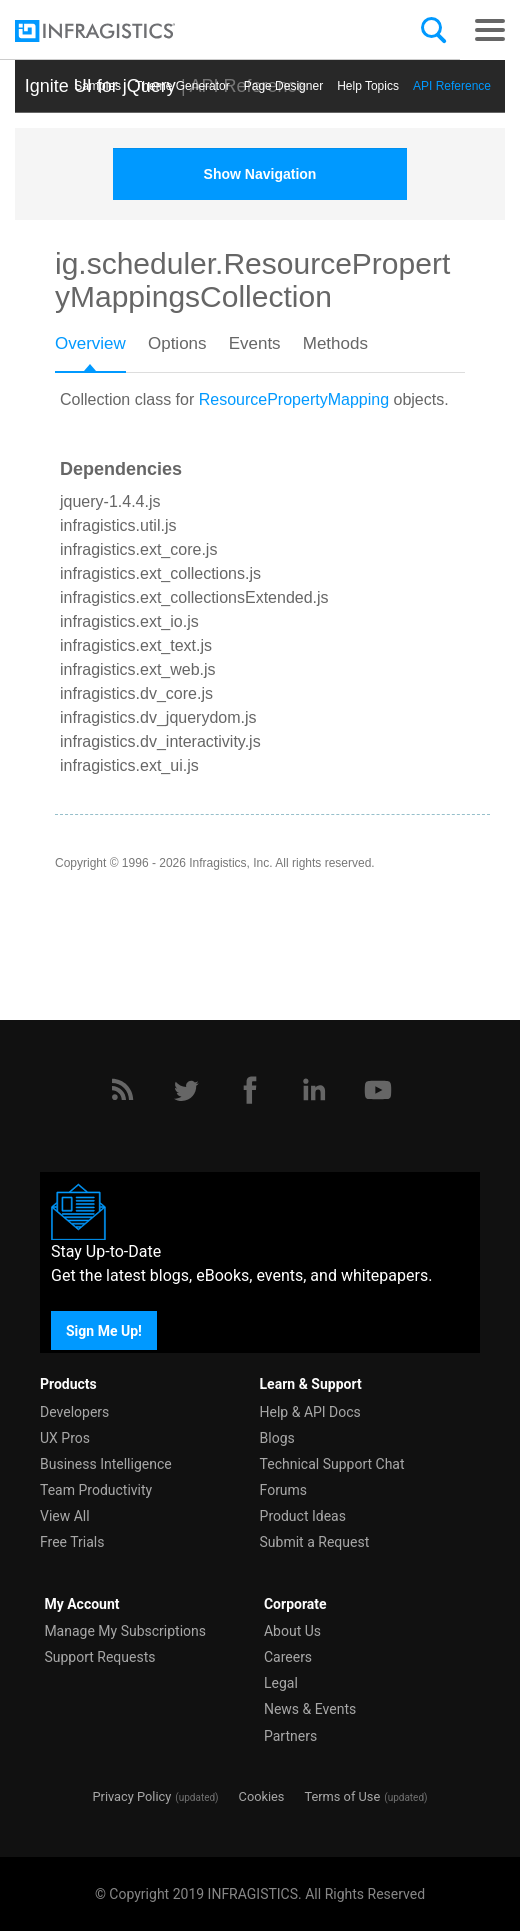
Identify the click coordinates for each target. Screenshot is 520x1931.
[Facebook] (250, 1090)
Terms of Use (342, 1796)
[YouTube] (378, 1090)
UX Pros (65, 1438)
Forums (284, 1490)
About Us (292, 1631)
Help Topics (368, 86)
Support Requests (99, 1657)
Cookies (262, 1796)
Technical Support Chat (332, 1464)
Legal (281, 1683)
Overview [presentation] (90, 343)
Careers (288, 1657)
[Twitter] (186, 1090)
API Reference (452, 86)
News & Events (310, 1709)
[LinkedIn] (314, 1090)
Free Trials (72, 1542)
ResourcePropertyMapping (294, 399)
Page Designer (283, 86)
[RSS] (122, 1090)
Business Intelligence (106, 1464)
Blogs (277, 1438)
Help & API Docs (310, 1412)
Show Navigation (260, 174)
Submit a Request (315, 1542)
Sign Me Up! (104, 1330)
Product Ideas (303, 1516)
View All (65, 1516)
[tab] (101, 350)
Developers (74, 1412)
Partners (290, 1736)
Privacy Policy (131, 1796)
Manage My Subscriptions (125, 1631)
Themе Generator (182, 86)
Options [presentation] (177, 343)
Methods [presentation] (335, 343)
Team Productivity (96, 1490)
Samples (97, 86)
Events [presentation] (255, 343)
